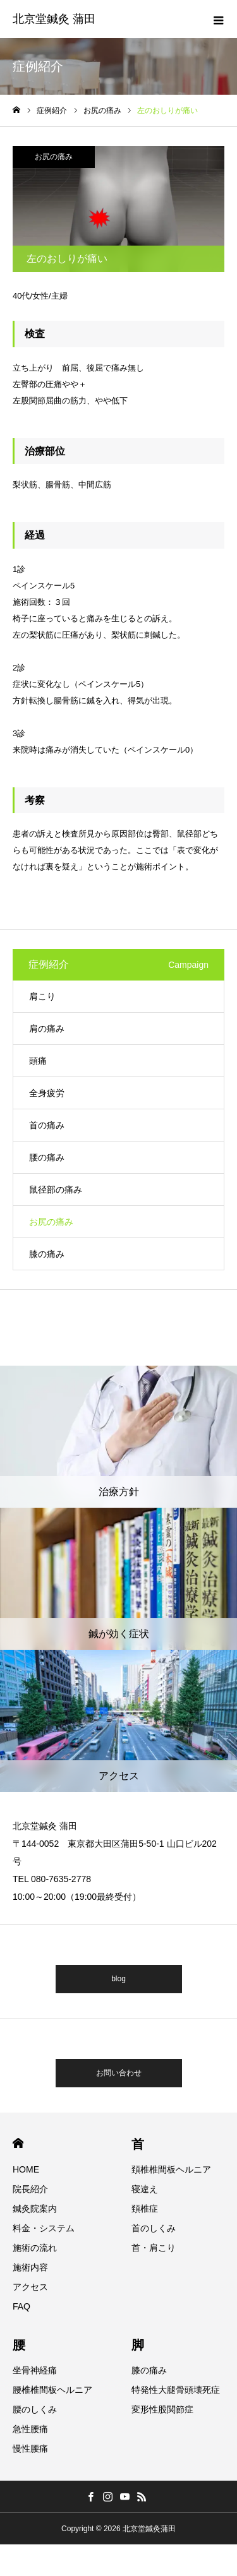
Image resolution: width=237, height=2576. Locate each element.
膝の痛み (46, 1254)
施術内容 (30, 2267)
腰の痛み (46, 1157)
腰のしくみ (35, 2409)
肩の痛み (46, 1028)
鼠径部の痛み (55, 1189)
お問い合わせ (119, 2072)
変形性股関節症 (162, 2409)
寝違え (144, 2189)
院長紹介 (30, 2189)
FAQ (21, 2306)
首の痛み (46, 1125)
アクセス (30, 2287)
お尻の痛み (54, 156)
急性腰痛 (30, 2429)
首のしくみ (153, 2228)
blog (118, 1978)
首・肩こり (153, 2248)
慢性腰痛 (30, 2448)
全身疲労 (46, 1093)
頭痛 (38, 1061)
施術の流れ (35, 2248)
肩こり (42, 996)
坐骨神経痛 (35, 2370)
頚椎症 (144, 2208)
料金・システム (44, 2228)
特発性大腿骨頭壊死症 (175, 2390)
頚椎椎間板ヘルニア (171, 2169)
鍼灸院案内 (35, 2208)
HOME (18, 2143)
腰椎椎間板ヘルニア (52, 2390)
